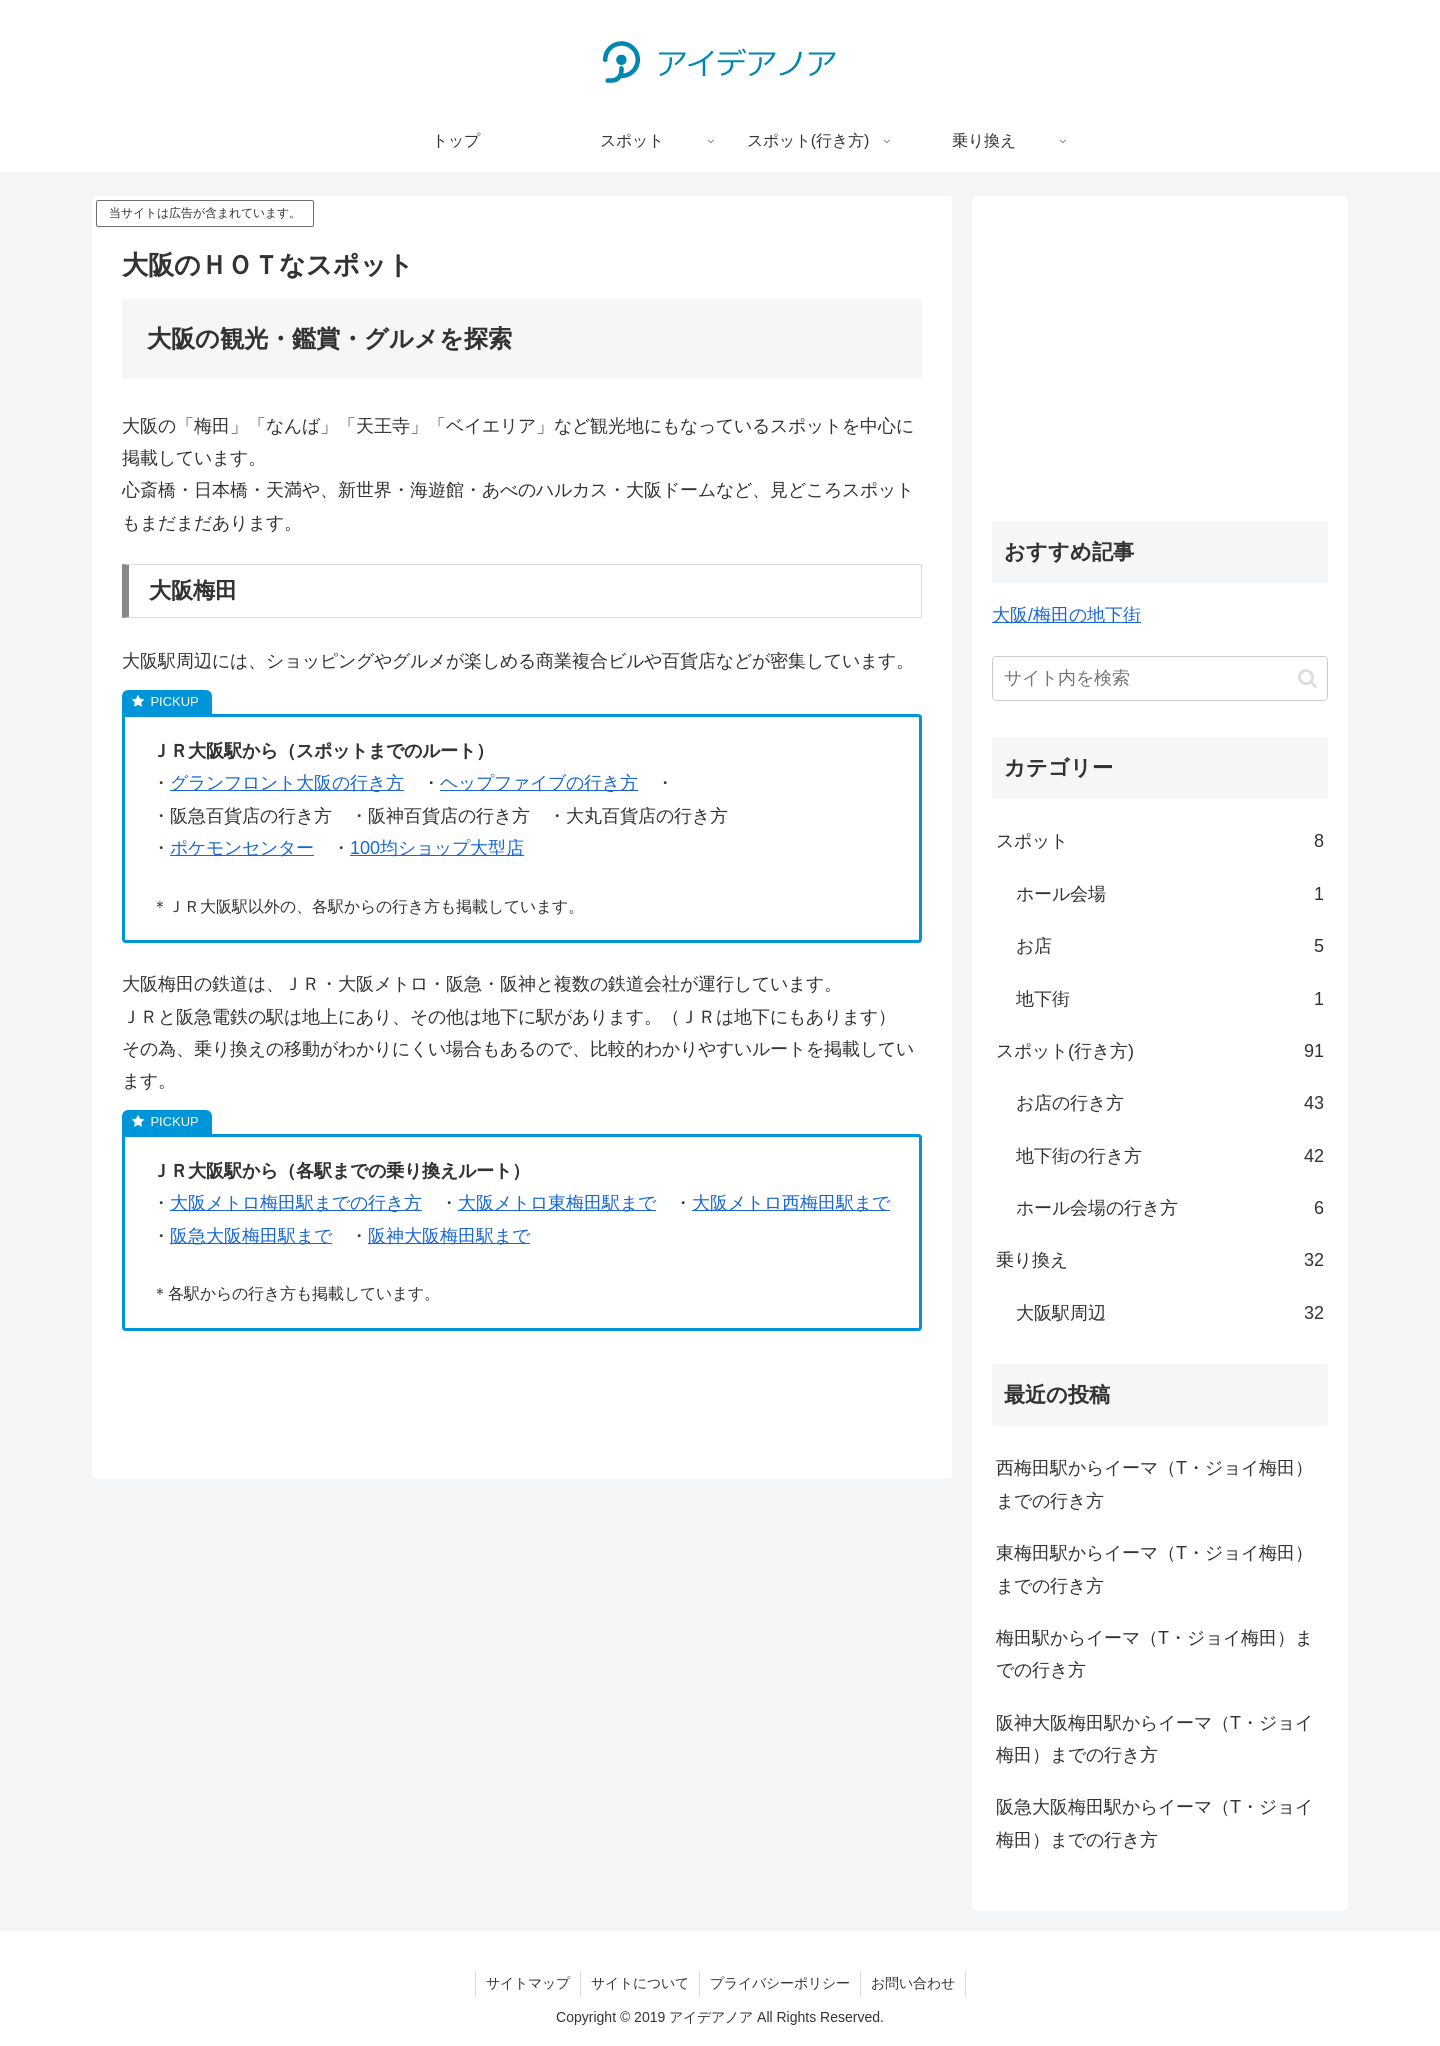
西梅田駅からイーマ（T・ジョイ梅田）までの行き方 (1154, 1484)
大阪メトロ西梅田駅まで (791, 1203)
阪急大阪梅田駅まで (251, 1236)
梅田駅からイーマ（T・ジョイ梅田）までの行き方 (1154, 1654)
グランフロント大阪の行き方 (287, 783)
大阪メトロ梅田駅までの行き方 (296, 1203)
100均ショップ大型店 (437, 848)
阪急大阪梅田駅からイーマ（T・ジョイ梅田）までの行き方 (1154, 1823)
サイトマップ (528, 1983)
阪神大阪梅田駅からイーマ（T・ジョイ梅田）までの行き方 (1154, 1739)
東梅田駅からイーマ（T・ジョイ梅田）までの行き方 (1154, 1569)
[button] (1307, 678)
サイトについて (640, 1983)
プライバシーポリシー (780, 1983)
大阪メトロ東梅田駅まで (557, 1203)
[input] (1160, 678)
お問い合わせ (913, 1983)
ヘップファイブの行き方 (539, 783)
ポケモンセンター (242, 848)
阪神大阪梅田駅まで (449, 1236)
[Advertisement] (1160, 356)
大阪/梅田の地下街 (1066, 615)
